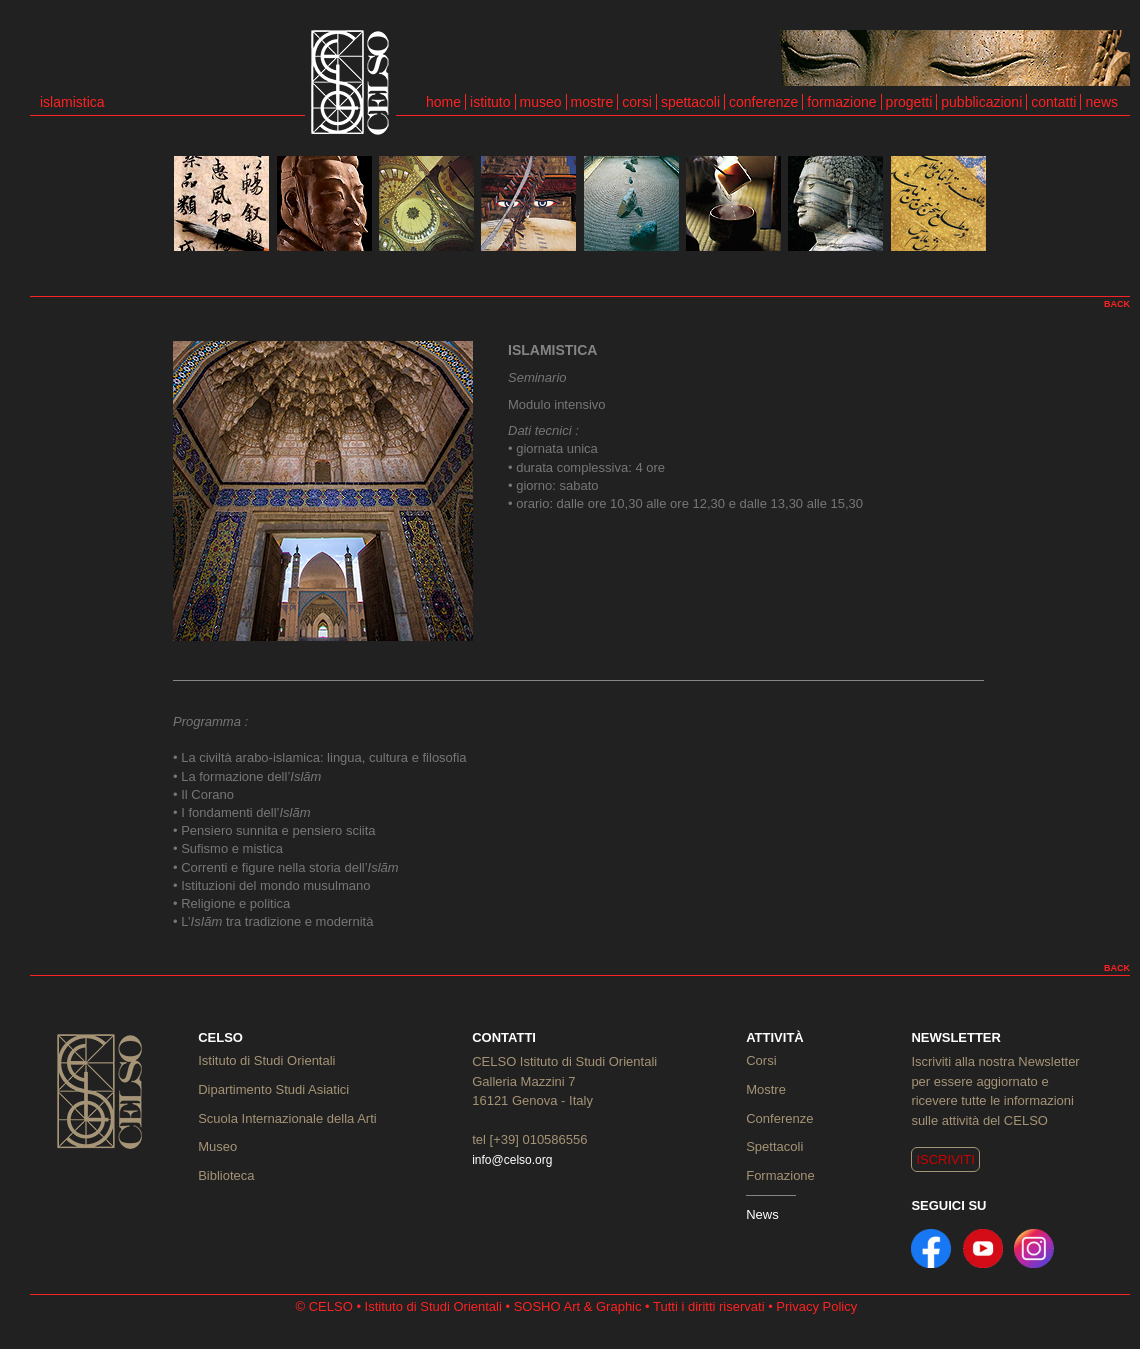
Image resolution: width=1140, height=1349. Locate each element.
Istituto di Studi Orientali (266, 1060)
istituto (490, 102)
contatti (1053, 102)
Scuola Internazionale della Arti (287, 1118)
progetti (909, 102)
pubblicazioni (981, 102)
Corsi (761, 1060)
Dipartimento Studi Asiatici (273, 1089)
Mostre (766, 1089)
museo (541, 102)
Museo (217, 1146)
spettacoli (690, 102)
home (443, 102)
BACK (1117, 304)
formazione (841, 102)
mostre (592, 102)
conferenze (763, 102)
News (762, 1214)
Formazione (780, 1175)
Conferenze (779, 1118)
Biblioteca (226, 1175)
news (1101, 102)
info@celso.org (512, 1160)
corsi (637, 102)
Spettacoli (774, 1146)
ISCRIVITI (945, 1159)
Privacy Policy (816, 1306)
